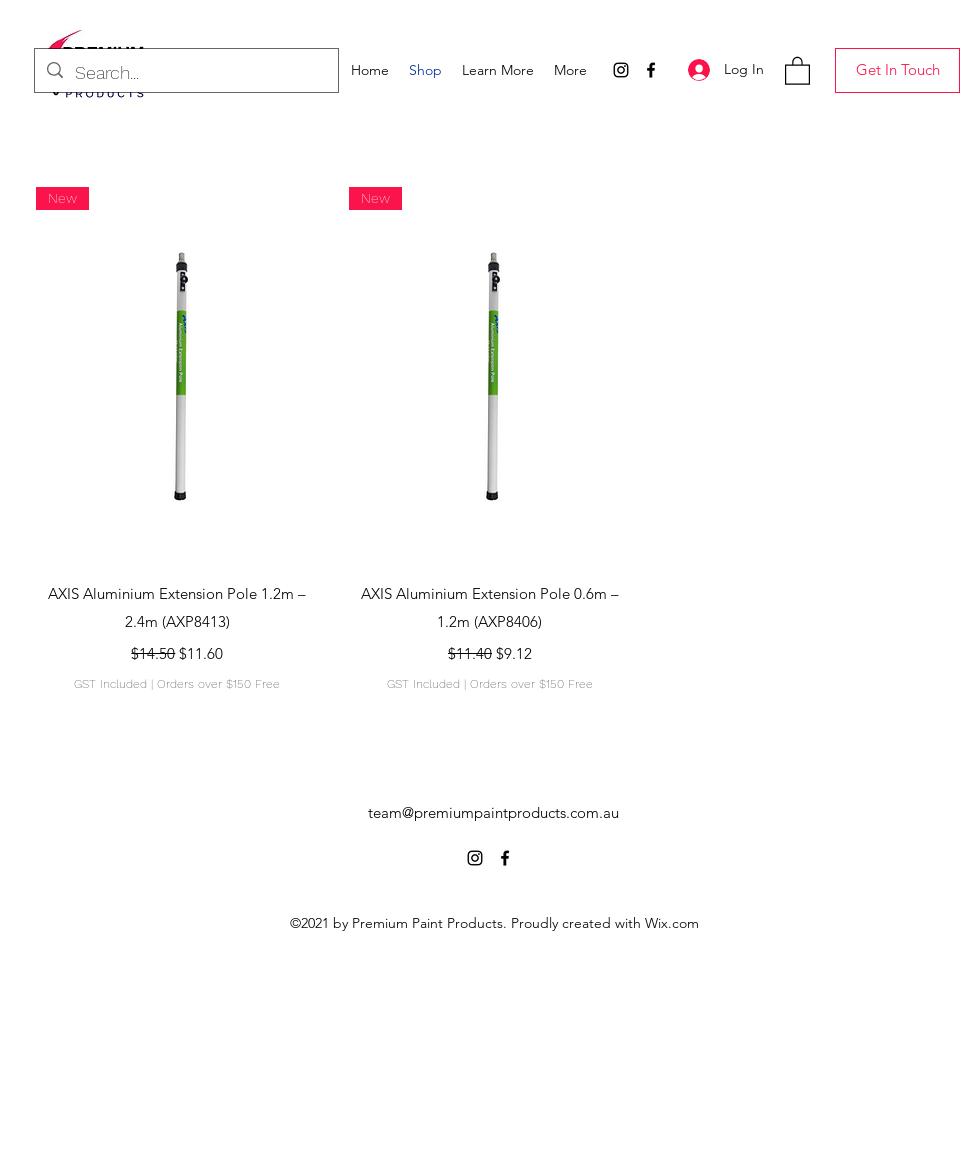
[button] (498, 70)
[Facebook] (651, 70)
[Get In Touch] (897, 70)
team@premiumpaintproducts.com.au (493, 812)
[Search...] (185, 73)
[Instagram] (621, 70)
